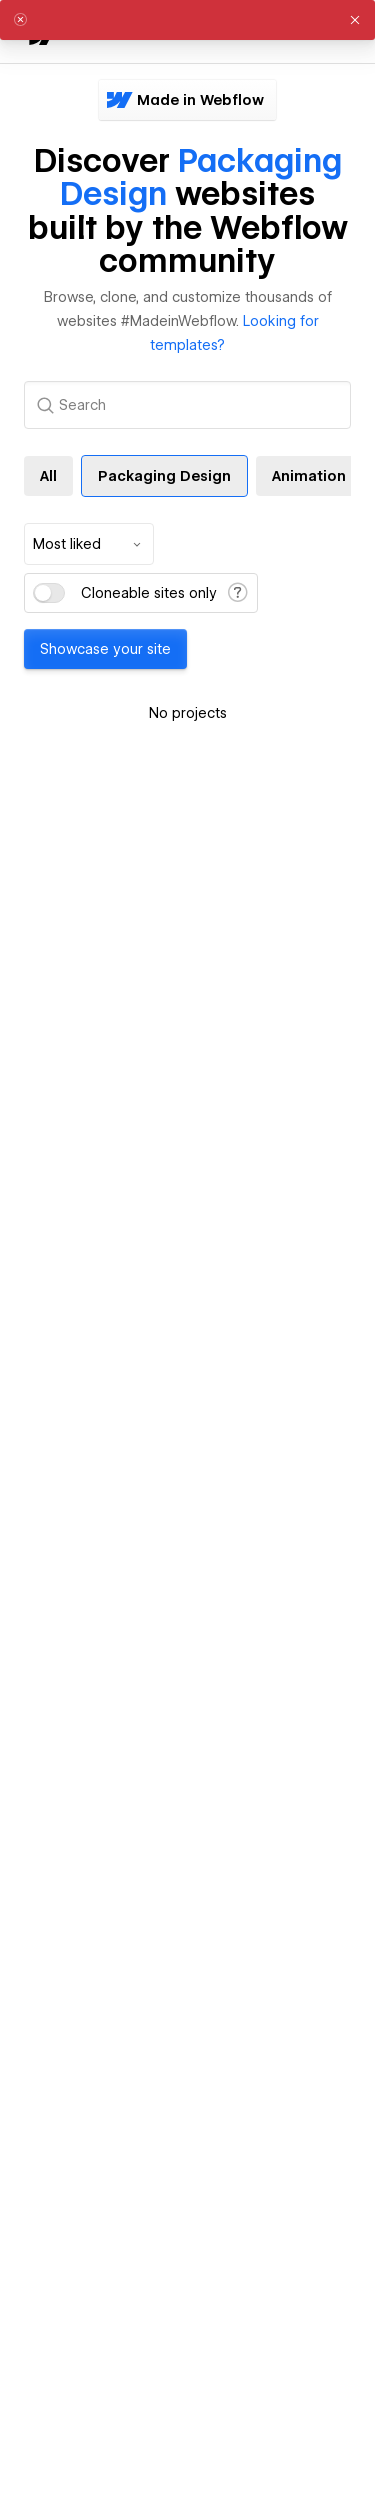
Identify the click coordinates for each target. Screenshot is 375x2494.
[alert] (187, 20)
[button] (355, 20)
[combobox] (89, 544)
